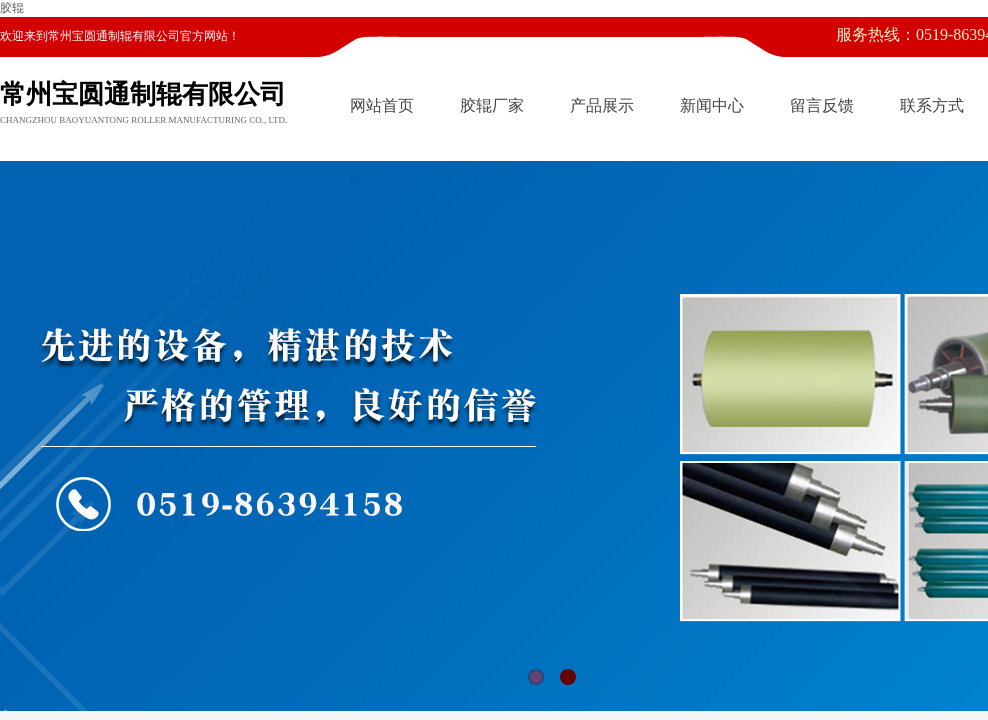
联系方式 (932, 105)
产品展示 (602, 105)
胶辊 (12, 8)
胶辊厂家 (492, 105)
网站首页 (382, 105)
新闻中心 (712, 105)
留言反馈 (822, 105)
